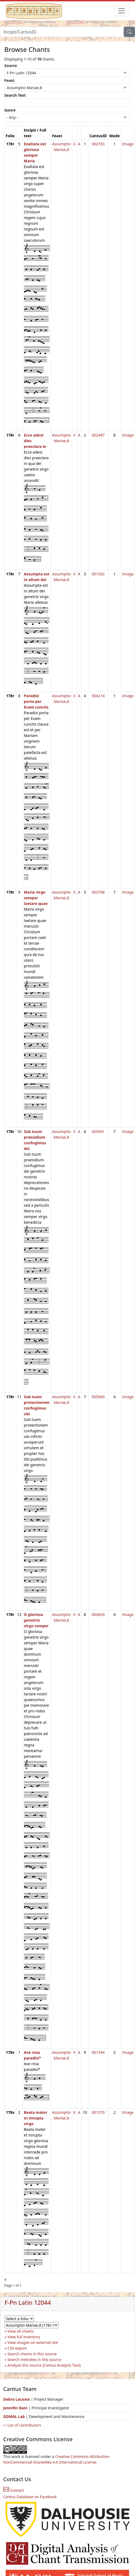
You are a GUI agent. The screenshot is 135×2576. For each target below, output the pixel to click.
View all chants (21, 2331)
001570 (98, 2112)
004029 (98, 1614)
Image (128, 143)
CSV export (17, 2348)
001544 (98, 2052)
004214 (98, 695)
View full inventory (24, 2336)
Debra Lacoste (16, 2399)
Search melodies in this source (34, 2359)
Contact (13, 2490)
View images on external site (33, 2342)
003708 (98, 892)
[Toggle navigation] (121, 10)
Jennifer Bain (16, 2407)
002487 (98, 435)
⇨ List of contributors (22, 2425)
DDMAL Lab (14, 2416)
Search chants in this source (32, 2353)
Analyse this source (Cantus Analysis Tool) (44, 2365)
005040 (98, 1396)
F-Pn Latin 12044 (28, 2302)
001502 (98, 573)
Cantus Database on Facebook (30, 2496)
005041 (98, 1131)
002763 (98, 143)
